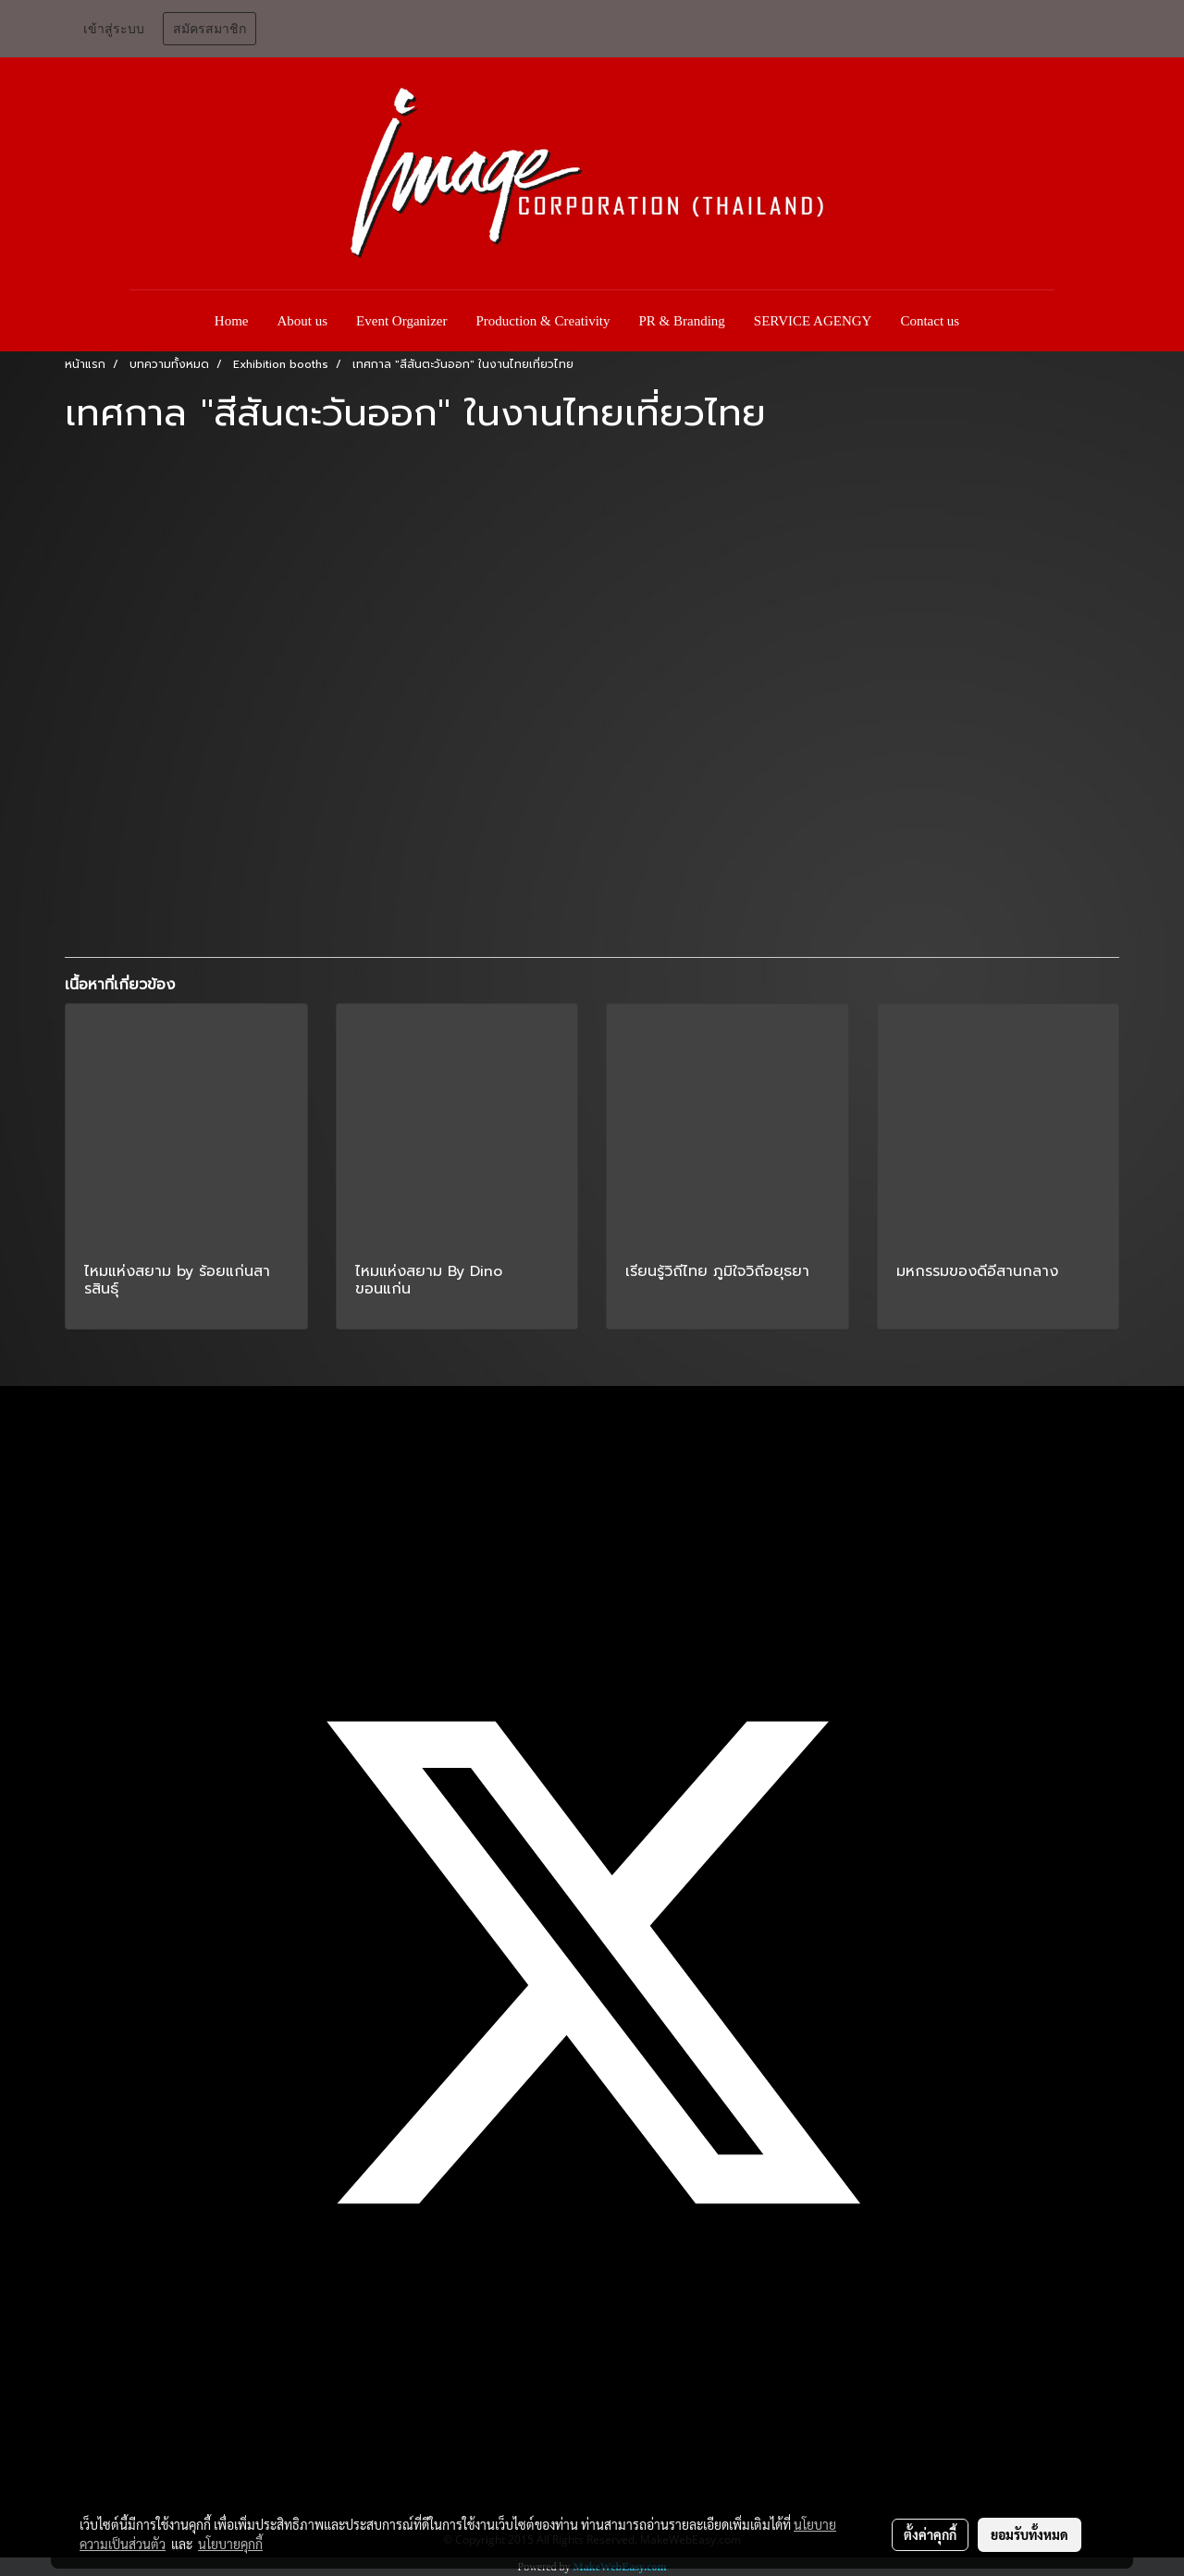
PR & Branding (682, 320)
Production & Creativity (543, 320)
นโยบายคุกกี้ (230, 2543)
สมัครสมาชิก (209, 29)
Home (232, 320)
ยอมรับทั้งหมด (1029, 2534)
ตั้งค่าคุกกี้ (930, 2534)
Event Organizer (401, 320)
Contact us (929, 320)
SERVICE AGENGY (813, 320)
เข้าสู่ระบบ (113, 29)
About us (303, 320)
